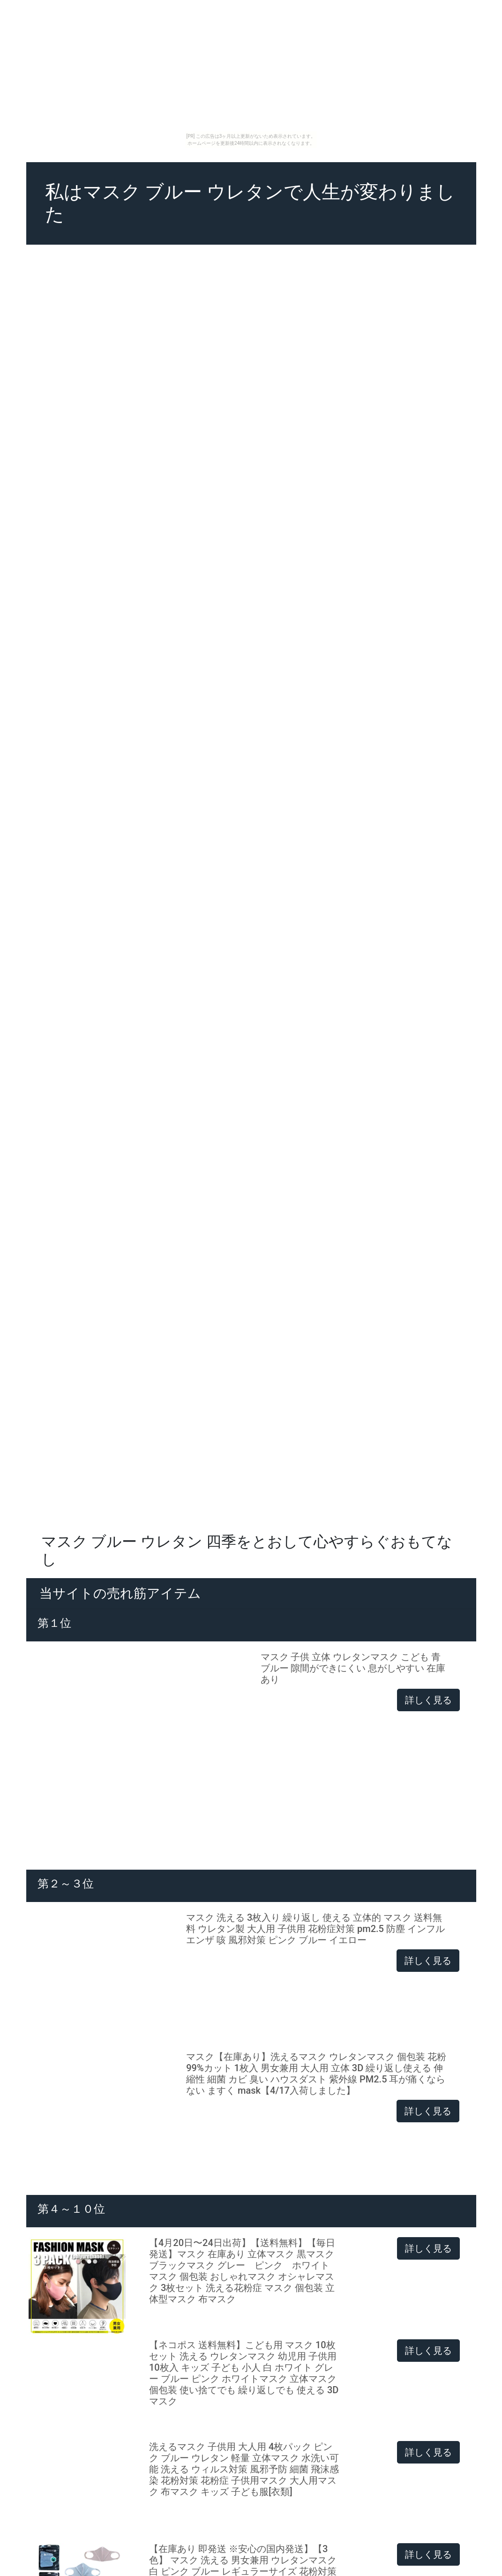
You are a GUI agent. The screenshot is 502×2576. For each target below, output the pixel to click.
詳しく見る (428, 1700)
